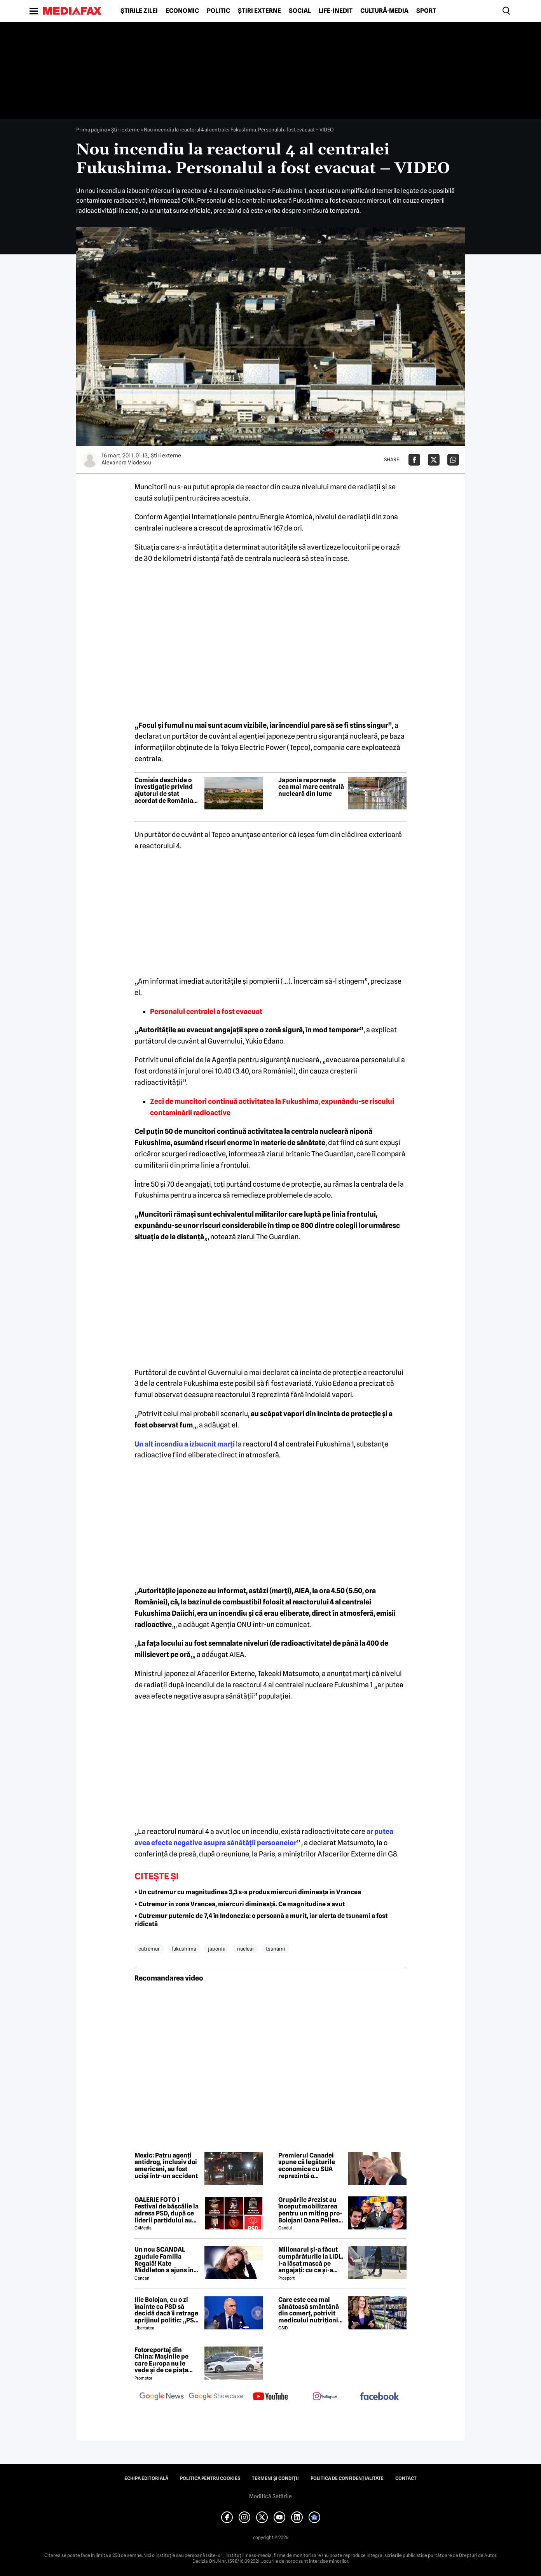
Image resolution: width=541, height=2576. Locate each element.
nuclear (245, 1949)
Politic (218, 11)
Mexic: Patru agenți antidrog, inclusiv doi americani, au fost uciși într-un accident (166, 2165)
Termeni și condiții (275, 2478)
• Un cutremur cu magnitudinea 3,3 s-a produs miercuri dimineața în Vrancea (247, 1892)
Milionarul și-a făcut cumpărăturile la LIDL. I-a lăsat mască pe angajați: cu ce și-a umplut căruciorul (310, 2259)
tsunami (275, 1949)
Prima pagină (91, 129)
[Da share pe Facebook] (414, 460)
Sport (426, 11)
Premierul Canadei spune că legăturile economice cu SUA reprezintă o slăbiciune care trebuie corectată (306, 2165)
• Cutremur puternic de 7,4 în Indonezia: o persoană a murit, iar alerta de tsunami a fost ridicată (260, 1920)
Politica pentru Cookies (210, 2478)
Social (300, 11)
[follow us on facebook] (379, 2396)
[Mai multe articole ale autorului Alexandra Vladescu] (90, 460)
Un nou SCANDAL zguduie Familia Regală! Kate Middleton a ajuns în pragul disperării (164, 2259)
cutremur (149, 1949)
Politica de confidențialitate (347, 2478)
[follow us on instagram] (325, 2397)
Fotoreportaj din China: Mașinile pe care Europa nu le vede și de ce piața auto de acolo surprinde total (161, 2360)
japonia (216, 1949)
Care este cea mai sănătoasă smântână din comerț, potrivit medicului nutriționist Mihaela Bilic (311, 2310)
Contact (406, 2478)
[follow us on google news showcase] (216, 2397)
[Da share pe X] (434, 460)
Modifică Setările (270, 2496)
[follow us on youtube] (270, 2397)
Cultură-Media (384, 11)
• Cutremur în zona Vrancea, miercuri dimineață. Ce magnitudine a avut (239, 1904)
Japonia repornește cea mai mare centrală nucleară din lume (311, 787)
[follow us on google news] (161, 2397)
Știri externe (259, 11)
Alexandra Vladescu (126, 462)
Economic (182, 11)
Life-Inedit (336, 11)
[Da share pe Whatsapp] (453, 460)
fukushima (183, 1949)
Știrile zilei (139, 11)
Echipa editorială (146, 2478)
